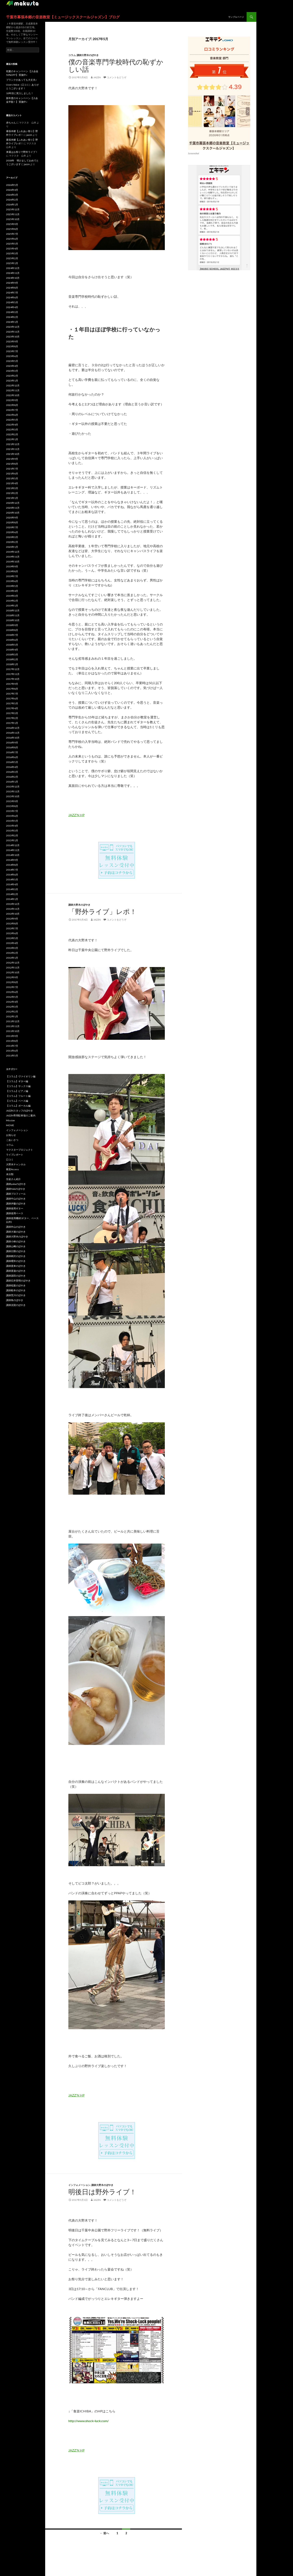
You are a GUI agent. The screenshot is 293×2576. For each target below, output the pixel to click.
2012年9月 (12, 977)
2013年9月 (12, 918)
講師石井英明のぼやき (18, 1280)
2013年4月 (12, 943)
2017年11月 (13, 674)
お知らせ (11, 1135)
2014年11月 (13, 850)
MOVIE (10, 1125)
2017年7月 (12, 693)
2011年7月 (12, 1045)
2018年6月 (12, 639)
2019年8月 (12, 571)
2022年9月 (12, 400)
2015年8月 (12, 806)
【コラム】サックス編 (18, 1086)
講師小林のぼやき (16, 1241)
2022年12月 (13, 385)
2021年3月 (12, 488)
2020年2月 (12, 542)
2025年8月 (12, 228)
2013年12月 (13, 903)
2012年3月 (12, 1006)
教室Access (12, 1169)
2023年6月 (12, 356)
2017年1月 (12, 722)
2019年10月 (13, 561)
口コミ (9, 1159)
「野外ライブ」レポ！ (102, 911)
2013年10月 (13, 913)
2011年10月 (13, 1031)
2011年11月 (13, 1026)
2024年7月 (12, 292)
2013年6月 (12, 933)
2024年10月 (13, 277)
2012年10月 (13, 972)
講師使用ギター (14, 1208)
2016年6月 (12, 757)
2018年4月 (12, 649)
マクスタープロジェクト (19, 1149)
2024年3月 (12, 312)
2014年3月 (12, 889)
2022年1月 (12, 439)
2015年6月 (12, 815)
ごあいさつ (12, 1139)
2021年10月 (13, 453)
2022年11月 (13, 390)
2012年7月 (12, 987)
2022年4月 (12, 424)
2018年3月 (12, 654)
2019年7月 (12, 576)
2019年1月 (12, 605)
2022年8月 (12, 405)
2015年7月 (12, 811)
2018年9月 (12, 625)
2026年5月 (12, 184)
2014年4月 (12, 884)
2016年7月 (12, 752)
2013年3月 (12, 947)
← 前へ (104, 2533)
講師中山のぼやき (16, 1198)
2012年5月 (12, 996)
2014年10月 (13, 855)
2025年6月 (12, 238)
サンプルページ (236, 16)
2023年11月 (13, 331)
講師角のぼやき (14, 1300)
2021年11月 (13, 449)
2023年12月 (13, 326)
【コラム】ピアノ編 (17, 1091)
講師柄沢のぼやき (16, 1256)
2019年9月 (12, 566)
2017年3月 (12, 713)
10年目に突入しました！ (19, 93)
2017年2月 (12, 718)
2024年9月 (12, 282)
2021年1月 (12, 498)
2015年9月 (12, 801)
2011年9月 (12, 1036)
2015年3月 (12, 830)
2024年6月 (12, 297)
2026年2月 (12, 199)
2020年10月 (13, 512)
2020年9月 (12, 517)
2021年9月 (12, 458)
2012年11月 (13, 967)
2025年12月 (13, 209)
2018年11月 (13, 615)
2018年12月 (13, 610)
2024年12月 (13, 268)
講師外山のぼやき (16, 1226)
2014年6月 (12, 874)
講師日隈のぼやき (16, 1251)
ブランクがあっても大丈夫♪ (21, 79)
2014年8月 (12, 864)
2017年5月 (12, 703)
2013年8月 (12, 923)
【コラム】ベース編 (17, 1100)
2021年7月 (12, 468)
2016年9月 (12, 742)
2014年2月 (12, 894)
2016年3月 (12, 771)
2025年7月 (12, 233)
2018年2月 (12, 659)
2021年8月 (12, 463)
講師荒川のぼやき (16, 1295)
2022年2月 (12, 434)
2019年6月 (12, 581)
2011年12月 (13, 1021)
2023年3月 (12, 370)
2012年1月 (12, 1016)
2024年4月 (12, 307)
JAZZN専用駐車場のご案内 (20, 1115)
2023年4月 (12, 365)
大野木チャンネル (16, 1164)
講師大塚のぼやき (16, 1231)
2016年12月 (13, 727)
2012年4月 (12, 1001)
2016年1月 (12, 781)
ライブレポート (14, 1154)
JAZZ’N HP (76, 815)
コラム (72, 55)
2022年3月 (12, 429)
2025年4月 (12, 248)
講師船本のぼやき (16, 1290)
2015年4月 (12, 825)
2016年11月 (13, 732)
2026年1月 (12, 204)
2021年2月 (12, 493)
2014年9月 (12, 859)
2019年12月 (13, 551)
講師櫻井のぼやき (16, 1261)
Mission (10, 1120)
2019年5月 (12, 586)
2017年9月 (12, 683)
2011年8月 (12, 1040)
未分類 (9, 1174)
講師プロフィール (16, 1193)
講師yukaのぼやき (16, 1183)
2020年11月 (13, 507)
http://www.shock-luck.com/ (88, 2421)
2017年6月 (12, 698)
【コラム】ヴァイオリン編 (20, 1076)
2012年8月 (12, 982)
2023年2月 (12, 375)
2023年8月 (12, 346)
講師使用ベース (14, 1213)
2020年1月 (12, 546)
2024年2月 (12, 317)
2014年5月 (12, 879)
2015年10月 (13, 796)
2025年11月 (13, 214)
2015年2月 (12, 835)
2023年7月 (12, 351)
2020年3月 (12, 537)
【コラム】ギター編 (17, 1081)
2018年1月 (12, 664)
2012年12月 (13, 962)
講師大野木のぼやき (88, 55)
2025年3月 (12, 253)
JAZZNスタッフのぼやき (19, 1110)
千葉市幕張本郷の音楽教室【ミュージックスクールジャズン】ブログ (63, 17)
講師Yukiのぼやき (15, 1188)
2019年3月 (12, 595)
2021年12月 (13, 444)
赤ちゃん (11, 122)
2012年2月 (12, 1011)
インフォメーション (79, 2185)
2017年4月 (12, 708)
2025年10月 (13, 219)
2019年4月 (12, 590)
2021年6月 (12, 473)
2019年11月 (13, 556)
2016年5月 (12, 762)
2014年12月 (13, 845)
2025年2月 (12, 258)
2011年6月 (12, 1050)
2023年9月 (12, 341)
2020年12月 (13, 502)
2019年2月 (12, 600)
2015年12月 (13, 786)
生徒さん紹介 (13, 1179)
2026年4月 (12, 189)
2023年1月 (12, 380)
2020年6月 (12, 532)
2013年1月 (12, 957)
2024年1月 (12, 321)
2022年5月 (12, 419)
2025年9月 (12, 224)
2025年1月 (12, 263)
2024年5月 (12, 302)
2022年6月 (12, 414)
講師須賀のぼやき (16, 1305)
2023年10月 (13, 336)
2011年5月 (12, 1055)
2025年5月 (12, 243)
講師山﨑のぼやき (16, 1246)
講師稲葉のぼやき (16, 1285)
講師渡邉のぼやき (16, 1270)
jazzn (97, 77)
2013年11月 (13, 908)
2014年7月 (12, 869)
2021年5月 (12, 478)
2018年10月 (13, 620)
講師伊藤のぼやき (16, 1203)
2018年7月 (12, 634)
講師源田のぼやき (16, 1275)
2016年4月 (12, 767)
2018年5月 (12, 644)
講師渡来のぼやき (16, 1265)
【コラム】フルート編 (18, 1095)
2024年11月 (13, 273)
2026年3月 (12, 194)
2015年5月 (12, 820)
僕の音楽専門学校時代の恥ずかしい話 (115, 65)
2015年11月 (13, 791)
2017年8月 (12, 688)
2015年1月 (12, 840)
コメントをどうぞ (116, 77)
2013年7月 (12, 928)
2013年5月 (12, 938)
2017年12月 (13, 669)
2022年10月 (13, 395)
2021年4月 (12, 483)
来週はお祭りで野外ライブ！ (22, 151)
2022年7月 (12, 409)
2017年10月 (13, 678)
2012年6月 (12, 992)
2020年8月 (12, 522)
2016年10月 (13, 737)
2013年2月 (12, 952)
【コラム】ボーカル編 (18, 1105)
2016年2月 (12, 776)
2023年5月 (12, 361)
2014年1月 (12, 899)
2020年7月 (12, 527)
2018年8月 (12, 630)
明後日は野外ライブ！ (102, 2192)
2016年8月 (12, 747)
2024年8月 (12, 287)
